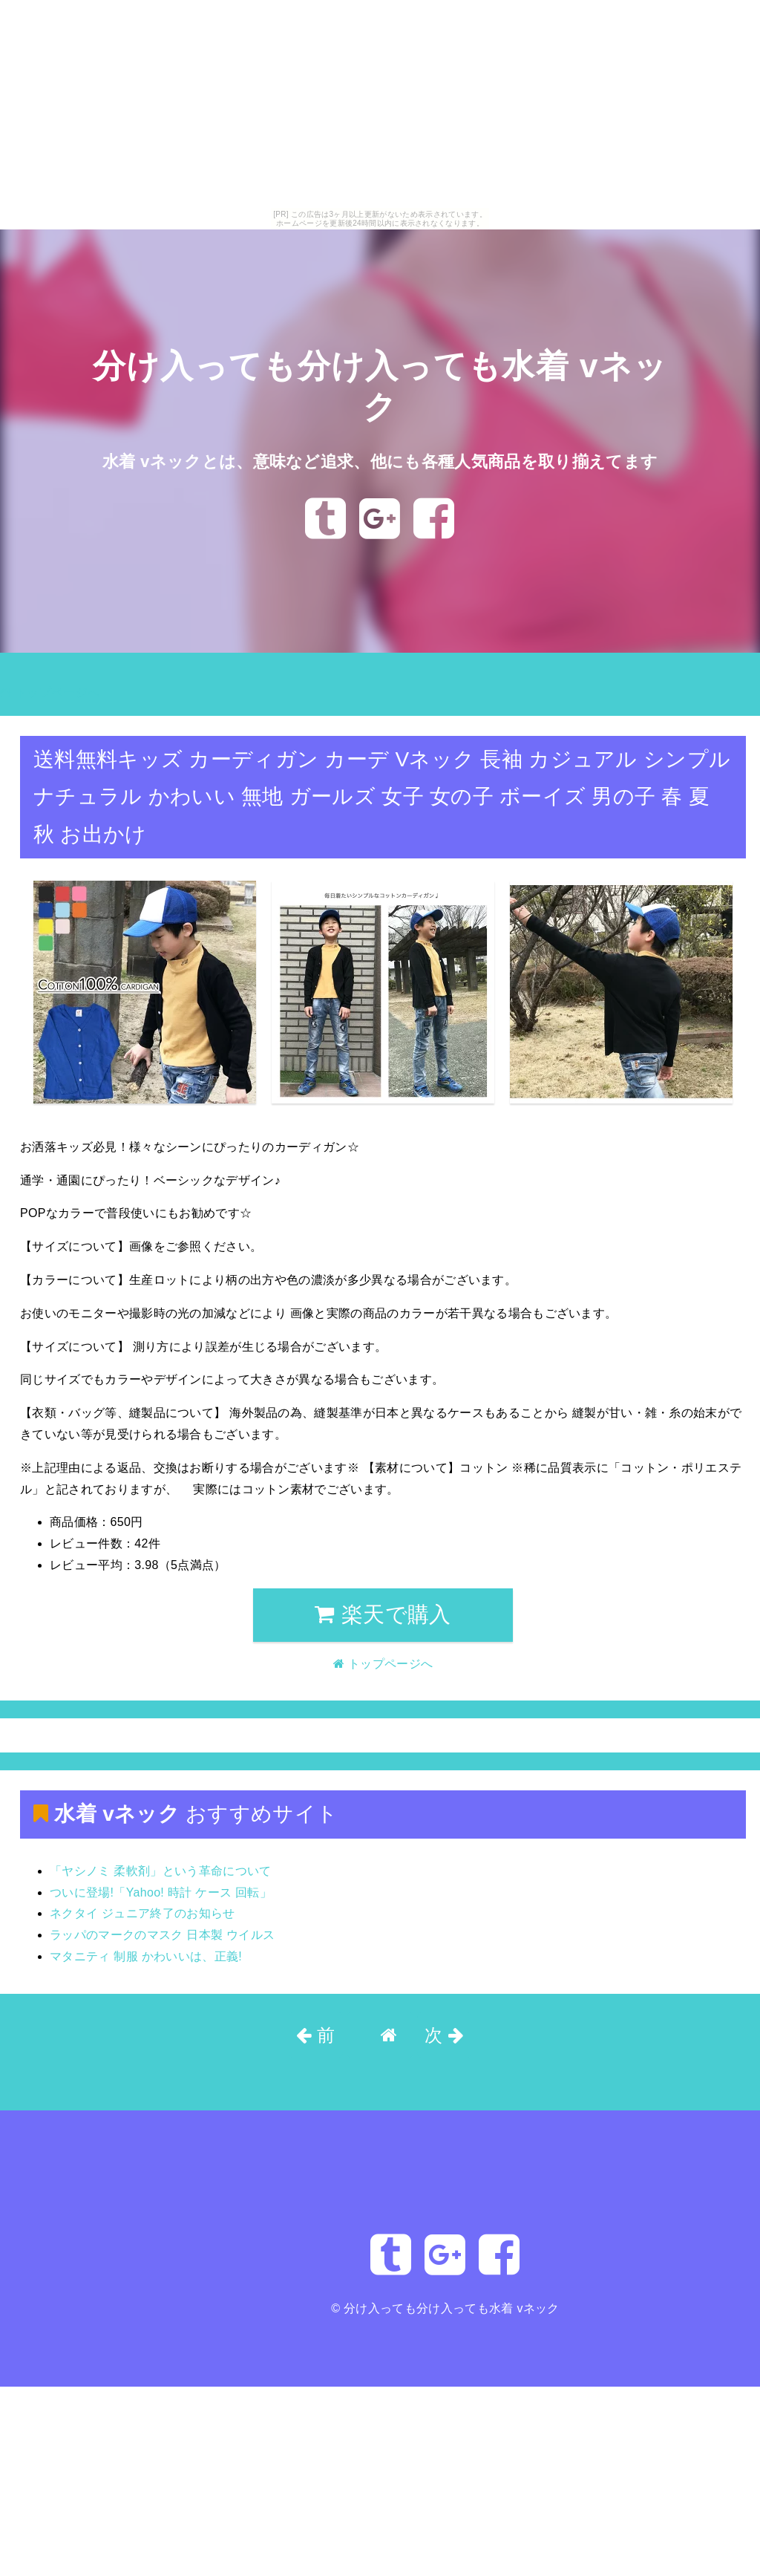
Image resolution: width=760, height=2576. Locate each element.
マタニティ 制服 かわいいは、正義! (146, 1956)
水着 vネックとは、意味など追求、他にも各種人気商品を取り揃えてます (380, 460)
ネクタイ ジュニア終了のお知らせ (142, 1913)
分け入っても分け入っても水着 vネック (452, 2308)
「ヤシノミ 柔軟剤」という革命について (161, 1871)
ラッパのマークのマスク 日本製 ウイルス (162, 1934)
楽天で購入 (383, 1614)
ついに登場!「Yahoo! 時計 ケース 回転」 (161, 1892)
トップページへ (49, 692)
